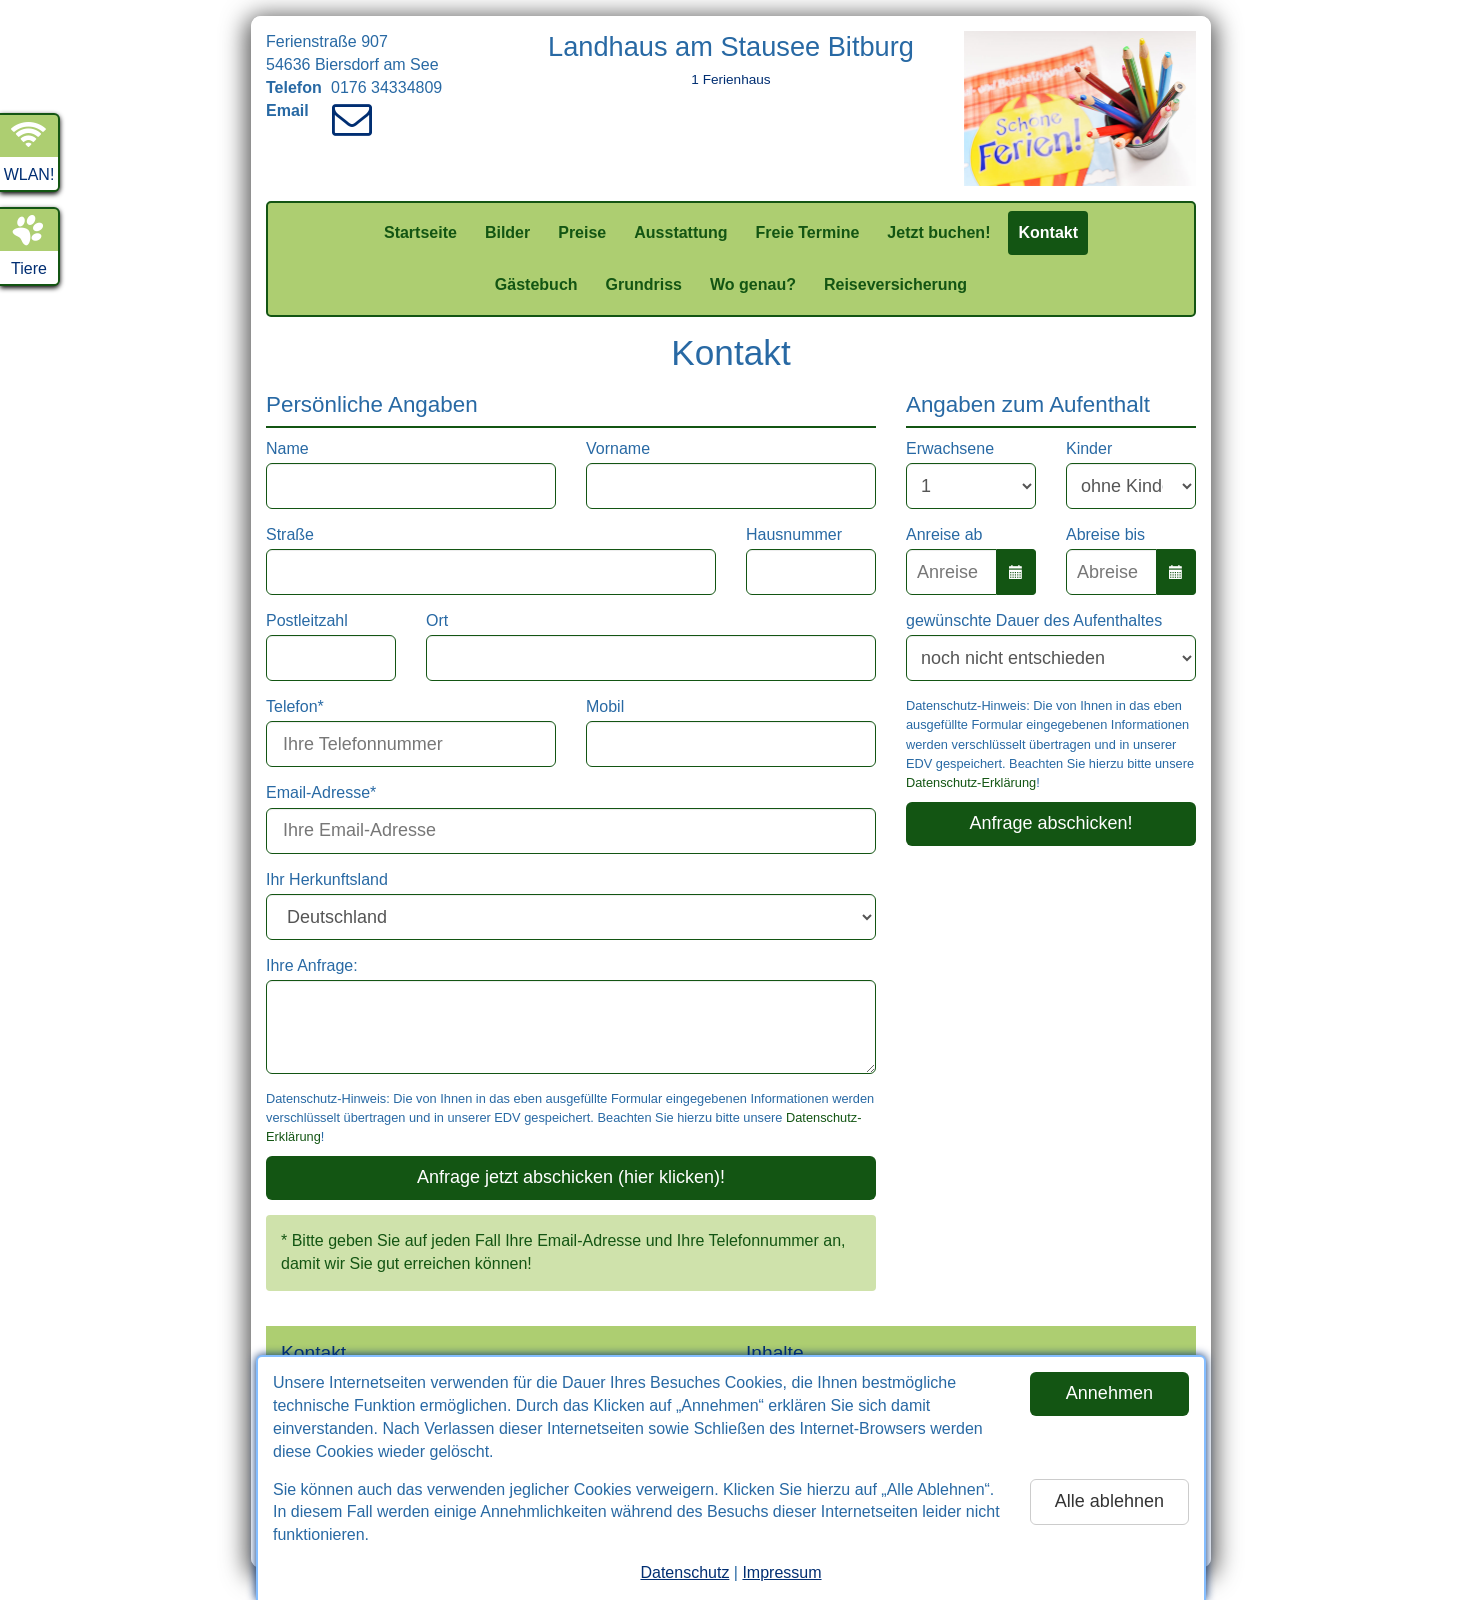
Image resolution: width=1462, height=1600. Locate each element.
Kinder (1089, 448)
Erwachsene (950, 448)
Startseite (420, 232)
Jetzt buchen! (938, 232)
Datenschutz (684, 1572)
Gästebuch (536, 284)
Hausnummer (794, 534)
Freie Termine (808, 232)
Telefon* (295, 706)
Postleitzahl (307, 620)
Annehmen (1109, 1393)
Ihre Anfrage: (312, 965)
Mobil (605, 706)
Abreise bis (1105, 534)
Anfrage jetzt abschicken (571, 1177)
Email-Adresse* (321, 792)
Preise (582, 232)
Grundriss (644, 284)
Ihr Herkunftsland (327, 879)
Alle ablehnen (1109, 1501)
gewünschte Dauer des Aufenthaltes (1034, 620)
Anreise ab (944, 534)
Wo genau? (753, 284)
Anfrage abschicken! (1050, 823)
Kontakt (1048, 232)
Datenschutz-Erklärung (971, 782)
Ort (437, 620)
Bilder (507, 232)
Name (287, 448)
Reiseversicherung (895, 284)
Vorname (618, 448)
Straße (290, 534)
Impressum (781, 1572)
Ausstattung (680, 232)
